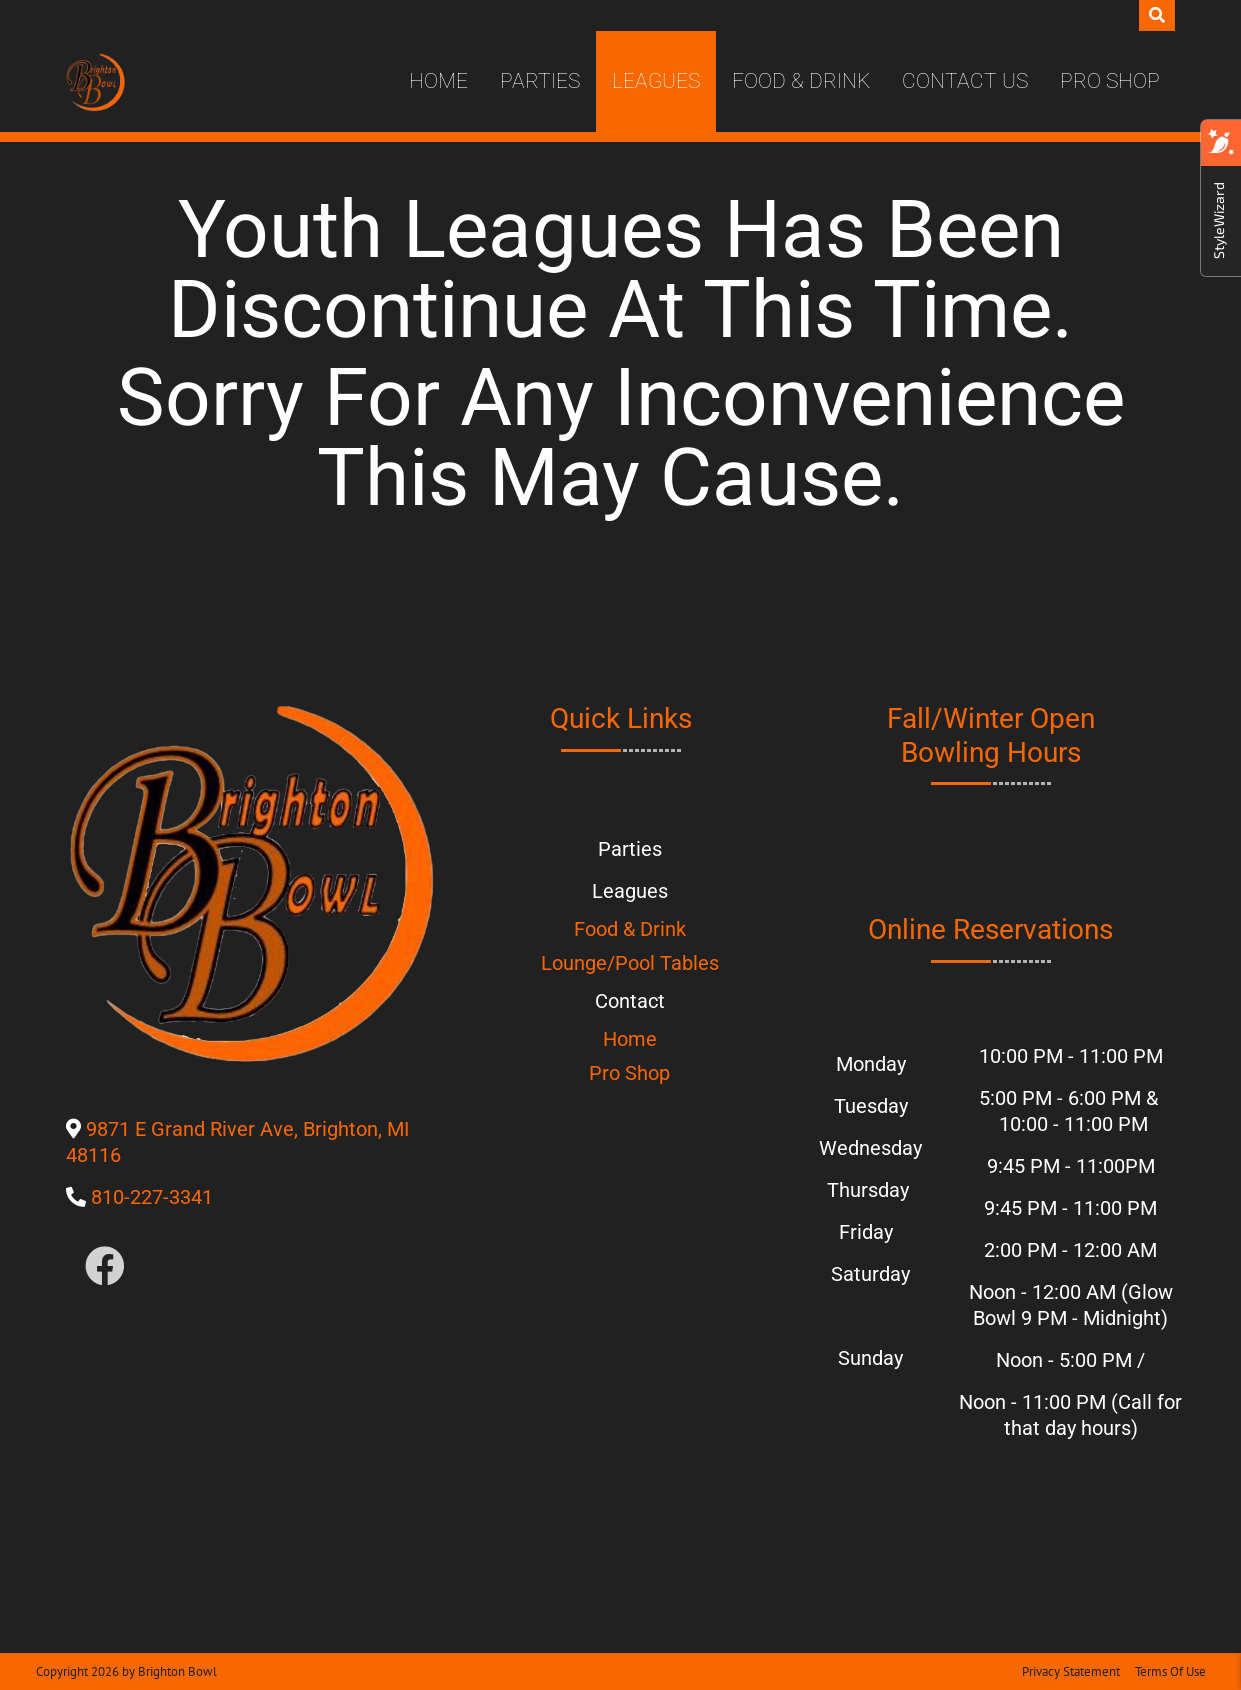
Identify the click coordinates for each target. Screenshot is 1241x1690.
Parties (540, 81)
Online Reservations (990, 929)
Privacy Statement (1071, 1671)
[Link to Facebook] (105, 1267)
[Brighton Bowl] (95, 82)
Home (438, 81)
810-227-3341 (152, 1197)
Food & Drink (801, 81)
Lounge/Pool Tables (630, 963)
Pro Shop (1110, 81)
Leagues (656, 81)
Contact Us (965, 81)
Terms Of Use (1170, 1671)
